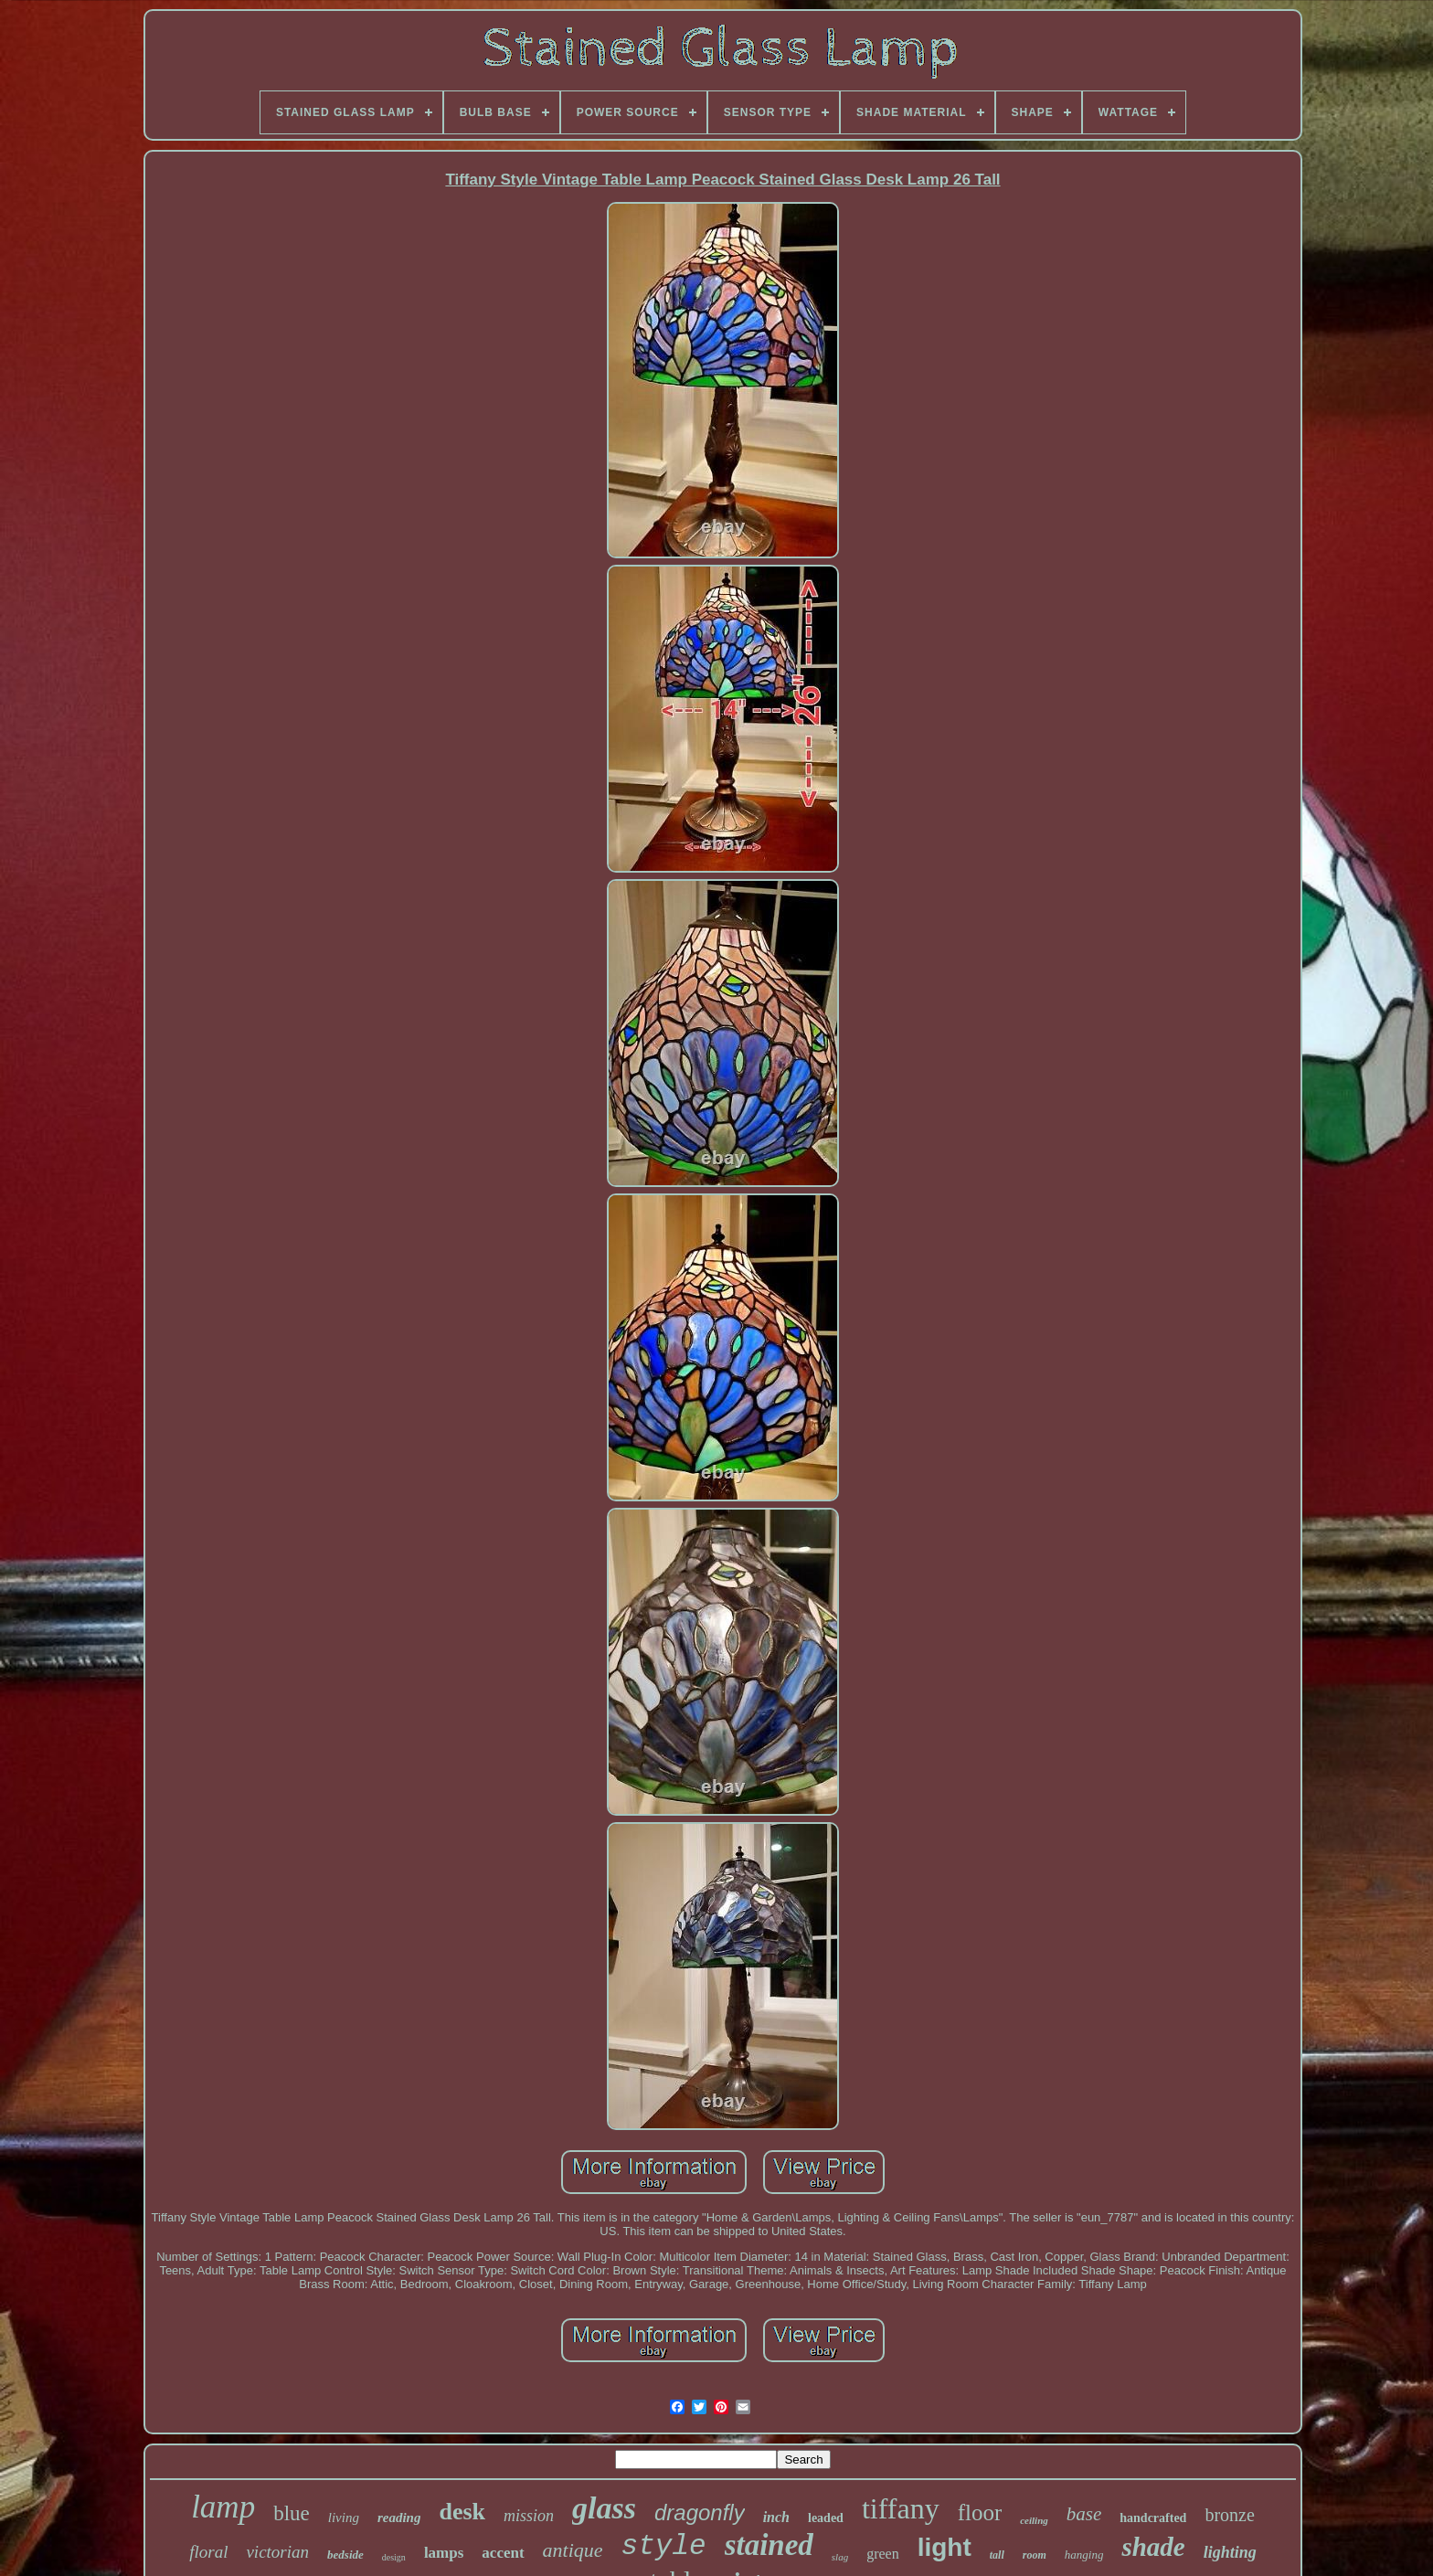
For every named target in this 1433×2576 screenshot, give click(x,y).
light (944, 2547)
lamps (443, 2552)
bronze (1229, 2515)
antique (573, 2550)
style (663, 2546)
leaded (826, 2518)
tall (997, 2555)
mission (529, 2516)
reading (399, 2517)
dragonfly (699, 2512)
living (343, 2517)
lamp (223, 2507)
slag (840, 2556)
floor (980, 2512)
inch (776, 2517)
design (394, 2557)
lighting (1230, 2552)
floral (208, 2551)
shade (1152, 2546)
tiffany (900, 2508)
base (1084, 2514)
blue (291, 2513)
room (1034, 2555)
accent (503, 2552)
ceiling (1034, 2520)
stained (769, 2544)
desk (462, 2511)
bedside (345, 2554)
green (882, 2553)
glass (604, 2508)
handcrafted (1153, 2518)
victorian (277, 2551)
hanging (1084, 2554)
